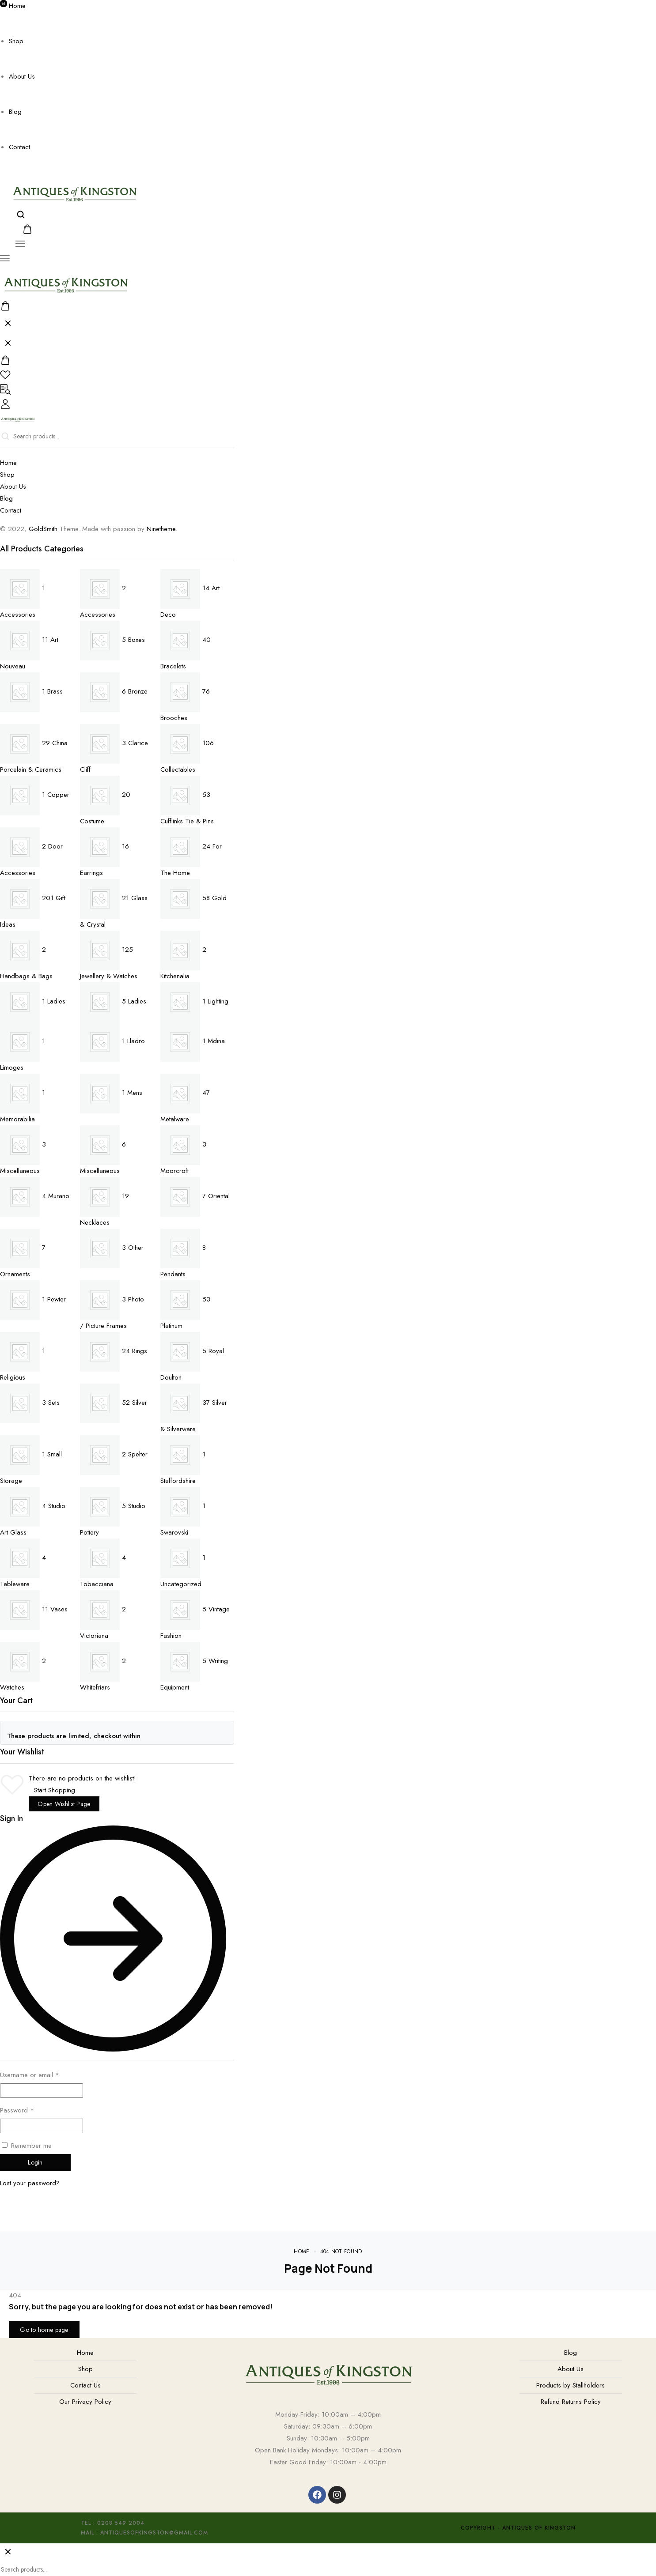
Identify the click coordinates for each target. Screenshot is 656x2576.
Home (17, 6)
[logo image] (74, 192)
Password (17, 2110)
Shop (16, 41)
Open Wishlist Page (64, 1803)
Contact (19, 147)
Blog (15, 112)
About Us (22, 76)
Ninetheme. (162, 529)
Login (35, 2162)
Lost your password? (30, 2183)
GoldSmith (43, 529)
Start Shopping (54, 1790)
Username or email (29, 2075)
